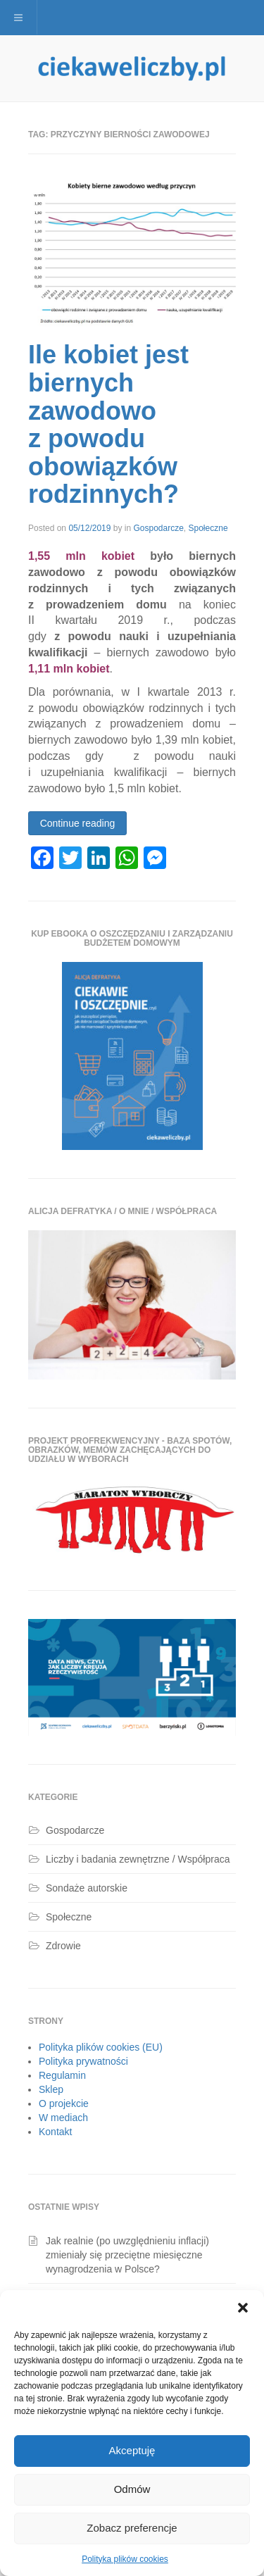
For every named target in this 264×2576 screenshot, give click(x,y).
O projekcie (64, 2103)
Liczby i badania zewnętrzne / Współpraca (138, 1859)
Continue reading (77, 823)
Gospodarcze (158, 528)
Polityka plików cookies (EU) (101, 2047)
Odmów (132, 2489)
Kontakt (55, 2131)
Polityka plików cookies (125, 2559)
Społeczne (208, 528)
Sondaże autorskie (86, 1888)
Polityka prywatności (83, 2061)
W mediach (63, 2117)
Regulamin (62, 2075)
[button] (243, 2308)
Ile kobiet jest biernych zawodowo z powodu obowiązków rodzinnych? (108, 424)
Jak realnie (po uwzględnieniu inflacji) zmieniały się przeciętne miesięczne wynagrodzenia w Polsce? (127, 2255)
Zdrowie (63, 1945)
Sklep (51, 2089)
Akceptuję (132, 2450)
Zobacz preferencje (132, 2528)
